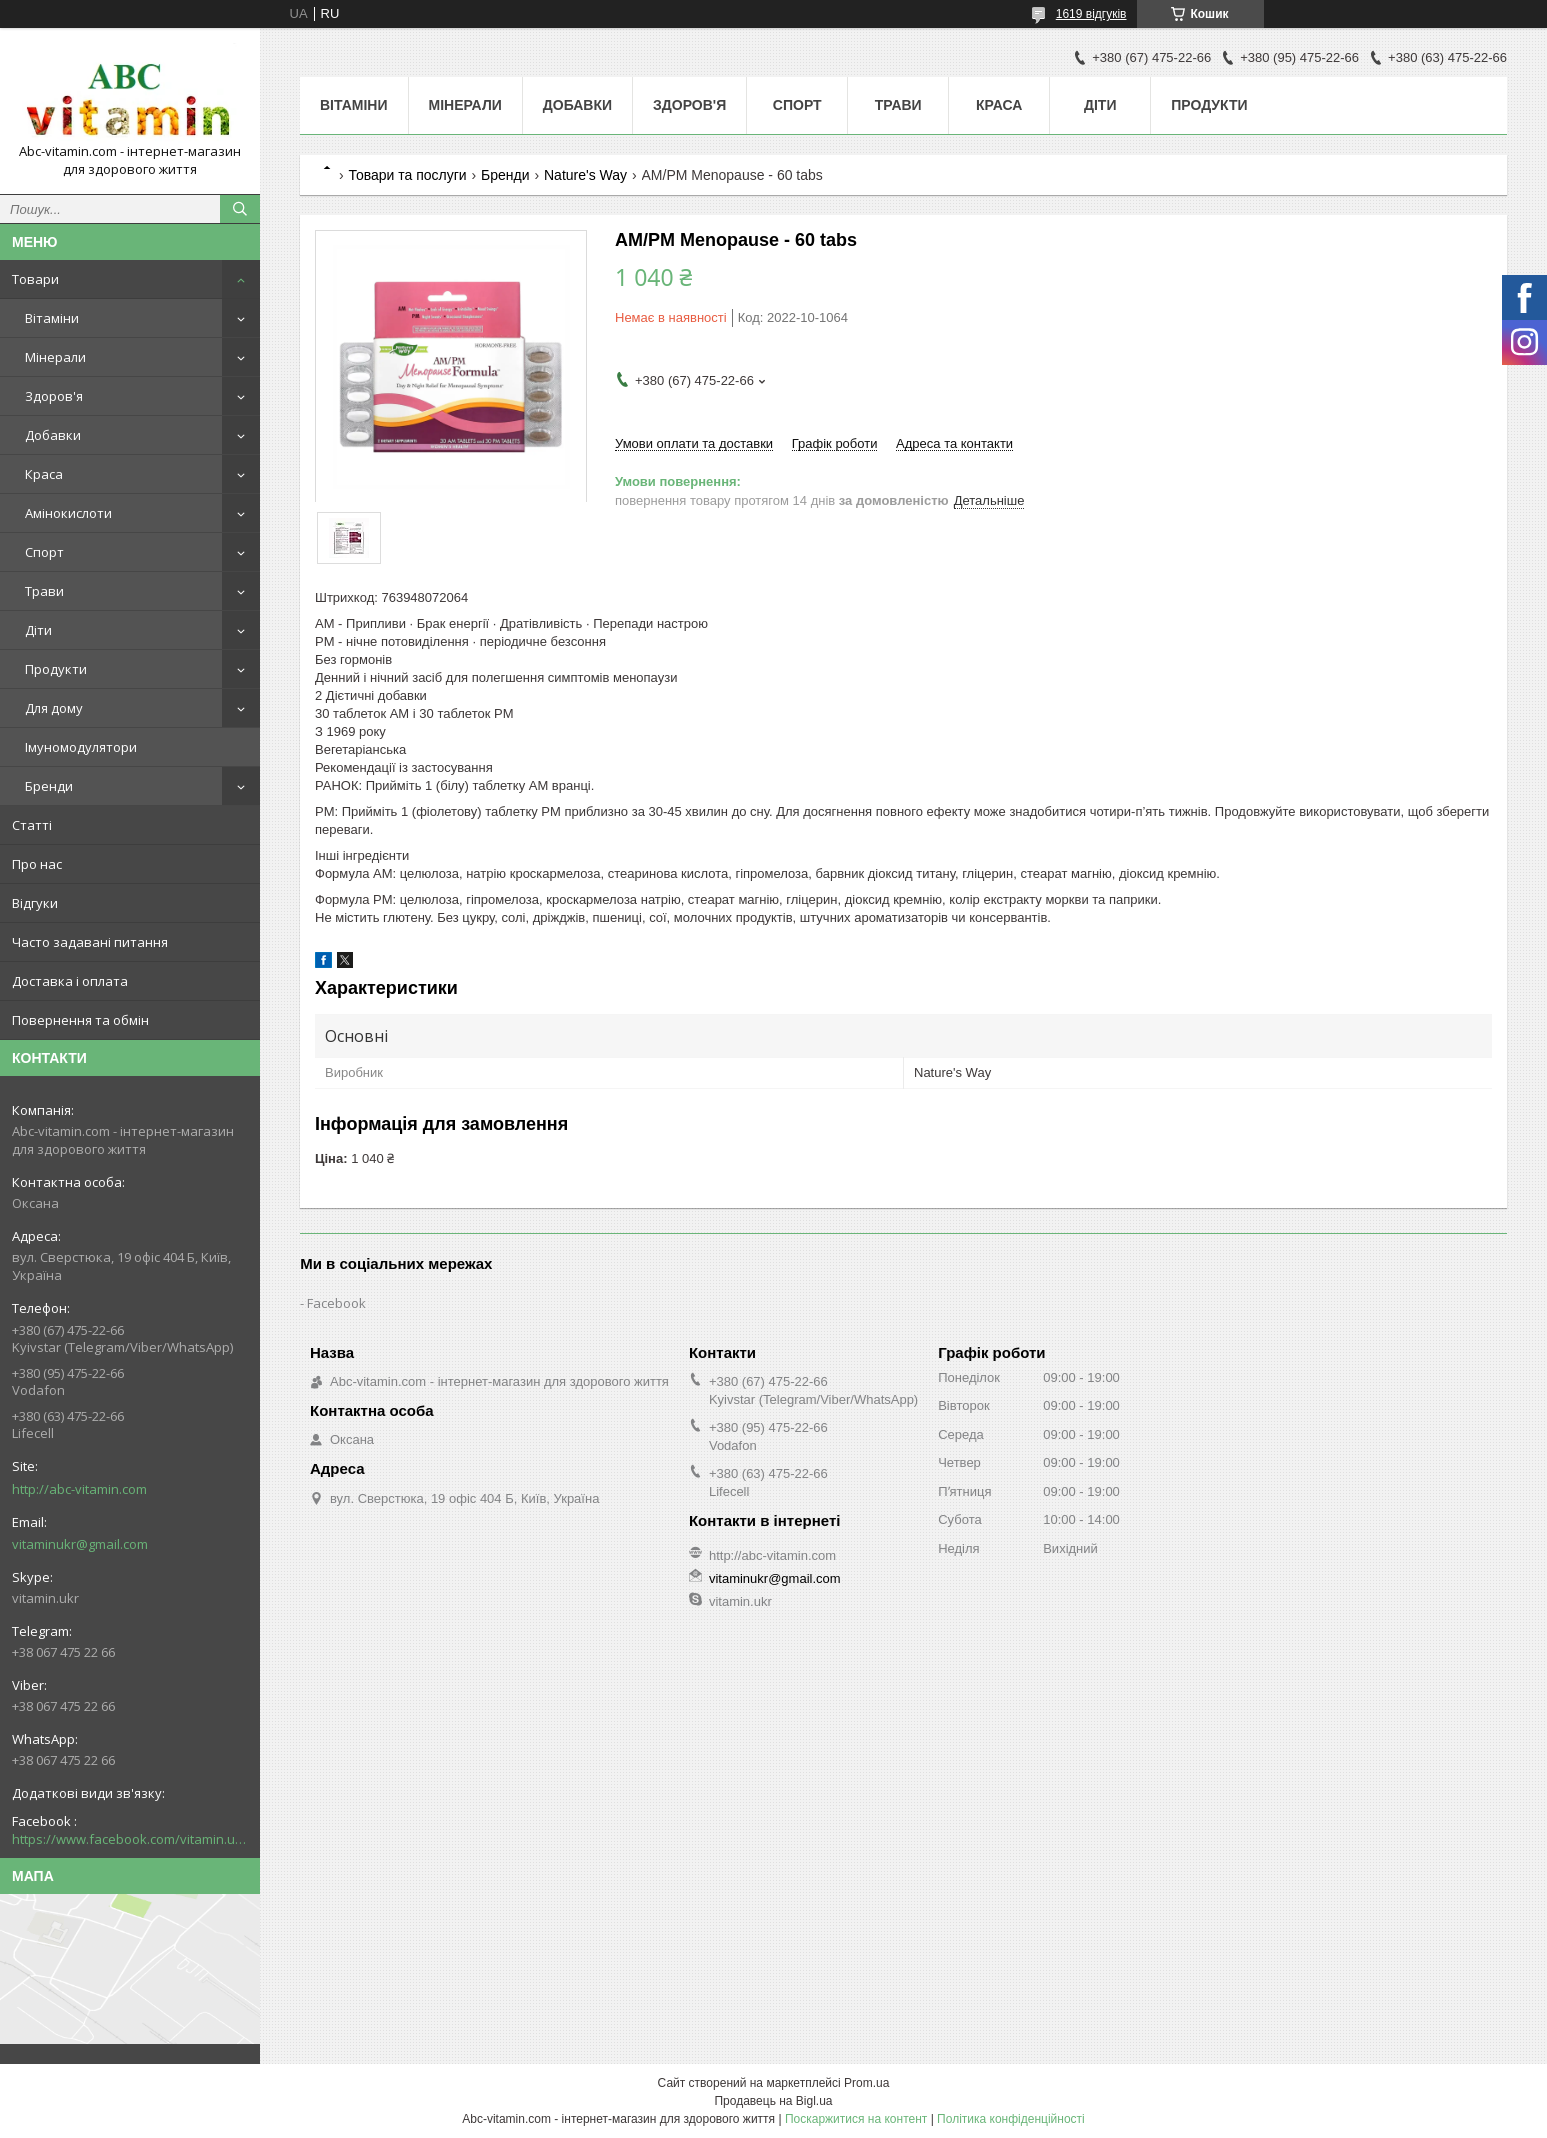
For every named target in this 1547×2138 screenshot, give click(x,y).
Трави (44, 591)
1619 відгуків (1091, 14)
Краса (44, 474)
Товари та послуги (407, 175)
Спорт (44, 552)
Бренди (49, 786)
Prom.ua (866, 2083)
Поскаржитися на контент (856, 2119)
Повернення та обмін (80, 1020)
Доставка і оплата (70, 981)
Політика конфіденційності (1011, 2119)
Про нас (37, 864)
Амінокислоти (68, 513)
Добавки (53, 435)
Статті (32, 825)
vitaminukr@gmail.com (80, 1544)
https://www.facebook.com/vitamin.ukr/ (130, 1839)
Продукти (56, 669)
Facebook (336, 1303)
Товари (35, 279)
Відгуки (35, 903)
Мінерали (55, 357)
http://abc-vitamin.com (79, 1489)
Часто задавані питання (90, 942)
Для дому (54, 708)
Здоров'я (54, 396)
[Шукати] (240, 209)
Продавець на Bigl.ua (773, 2101)
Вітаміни (52, 318)
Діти (38, 630)
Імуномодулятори (81, 747)
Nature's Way (585, 175)
